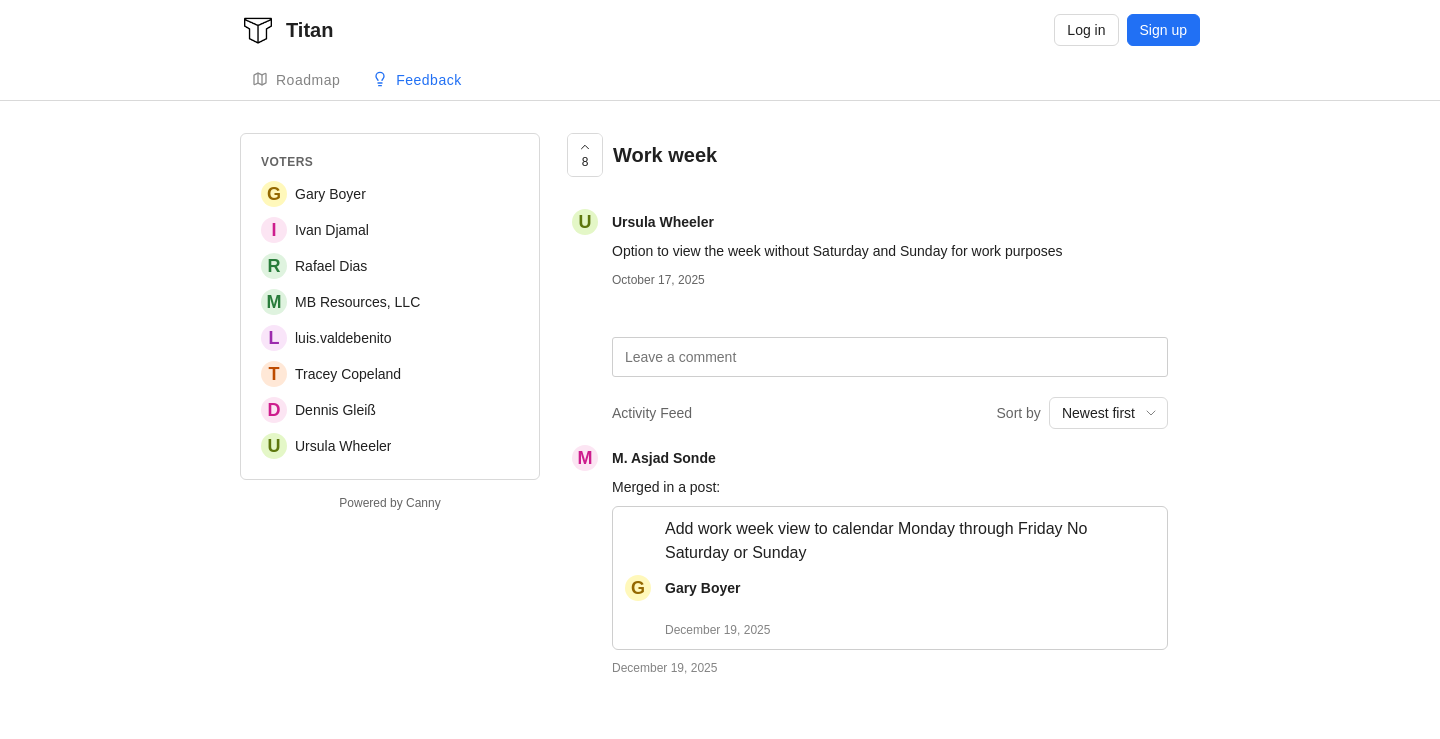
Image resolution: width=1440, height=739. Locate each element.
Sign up (1163, 30)
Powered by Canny (389, 503)
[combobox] (1108, 413)
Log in (1086, 30)
